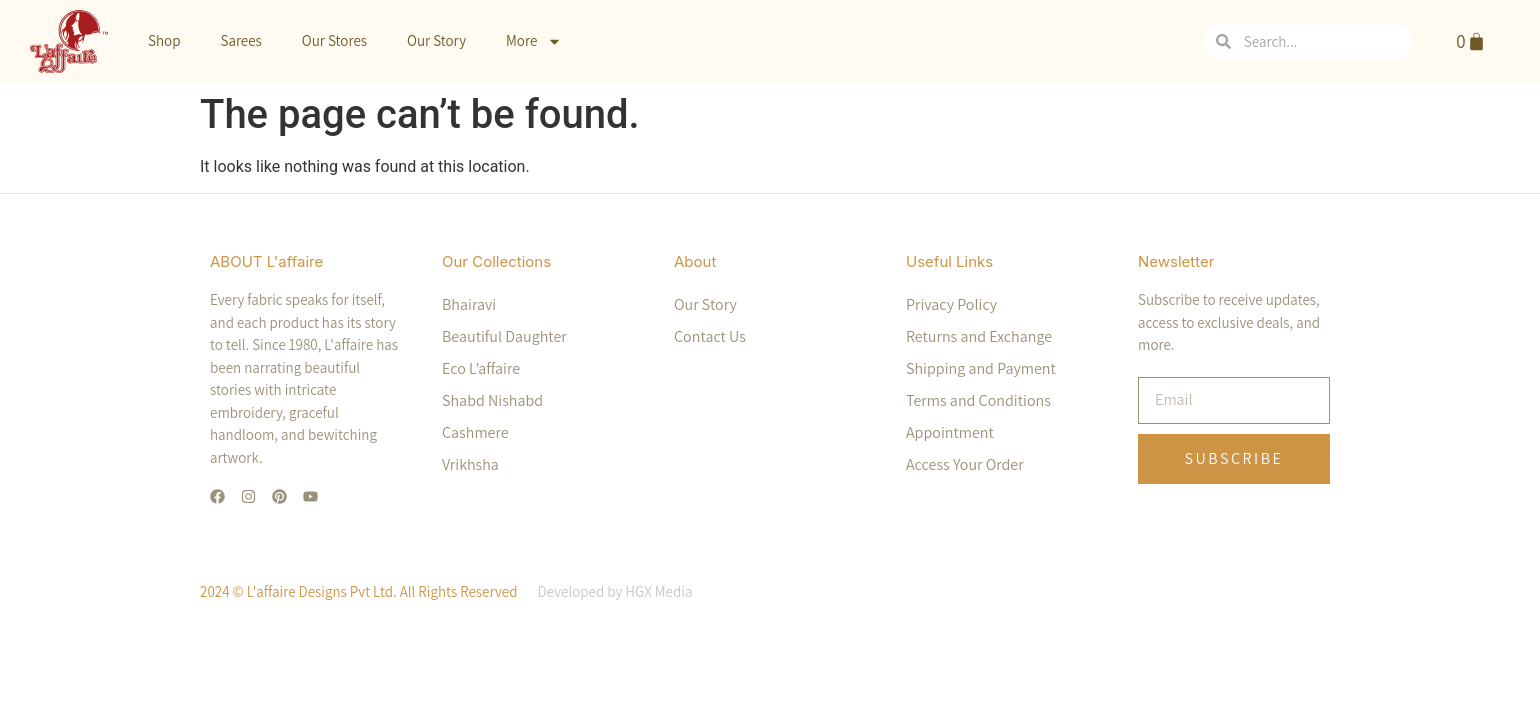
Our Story (436, 40)
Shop (164, 40)
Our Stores (334, 40)
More (534, 41)
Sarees (240, 40)
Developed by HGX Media (614, 591)
